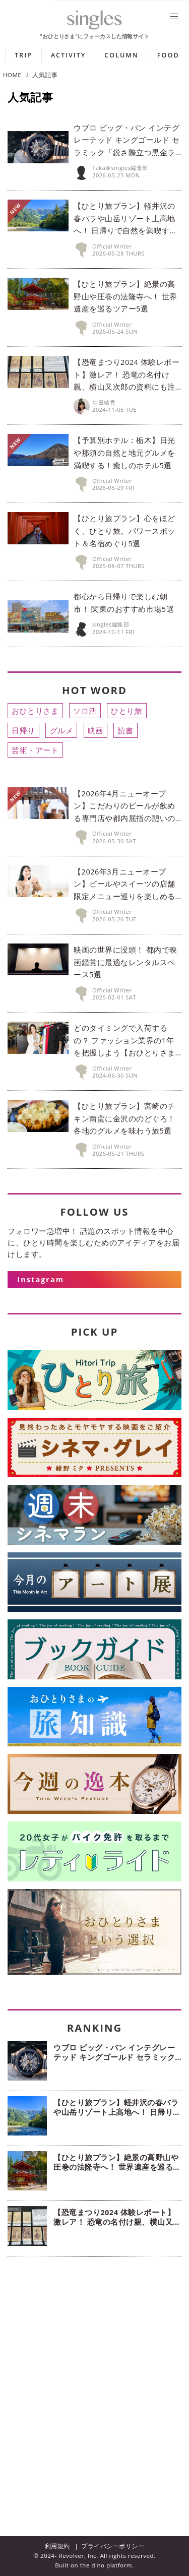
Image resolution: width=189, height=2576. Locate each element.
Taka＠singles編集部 (120, 167)
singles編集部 (110, 624)
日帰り (23, 730)
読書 (126, 730)
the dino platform (106, 2565)
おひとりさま (35, 711)
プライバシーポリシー (112, 2546)
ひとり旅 (126, 711)
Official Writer (112, 246)
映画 (95, 730)
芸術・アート (35, 750)
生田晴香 (103, 402)
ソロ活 (85, 711)
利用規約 (57, 2546)
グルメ (62, 730)
